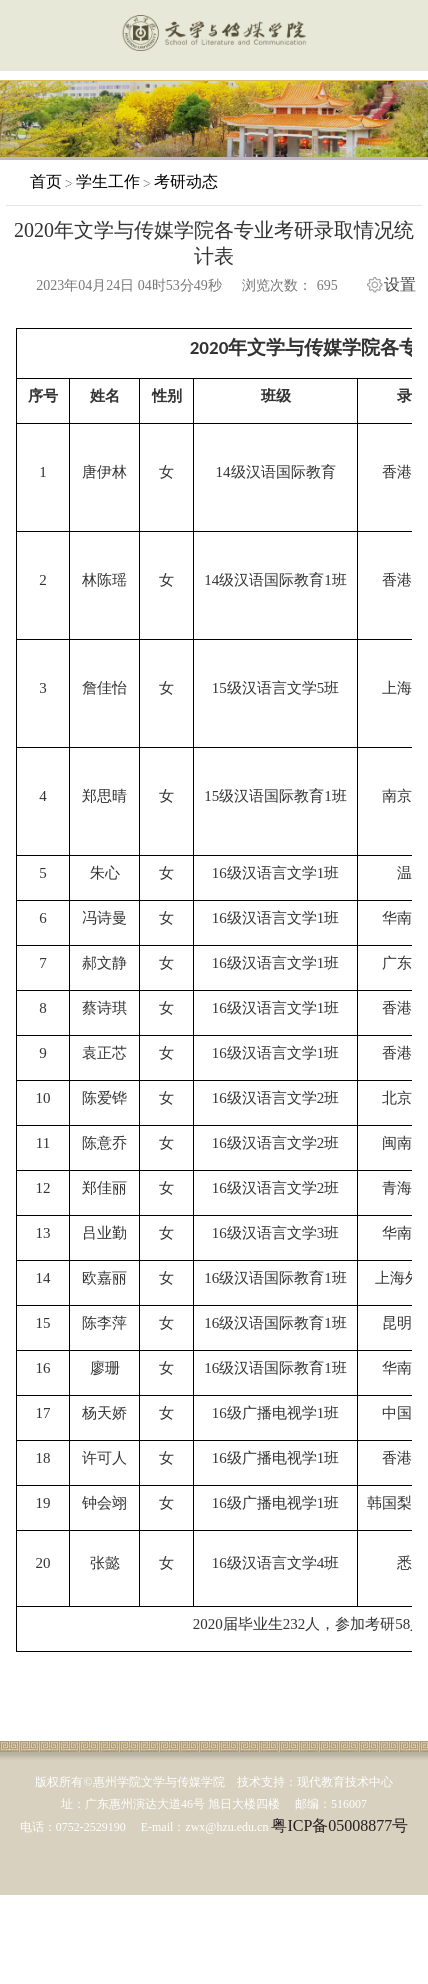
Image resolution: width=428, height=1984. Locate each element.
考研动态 (186, 181)
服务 (401, 37)
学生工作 (108, 181)
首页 (46, 181)
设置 (400, 285)
